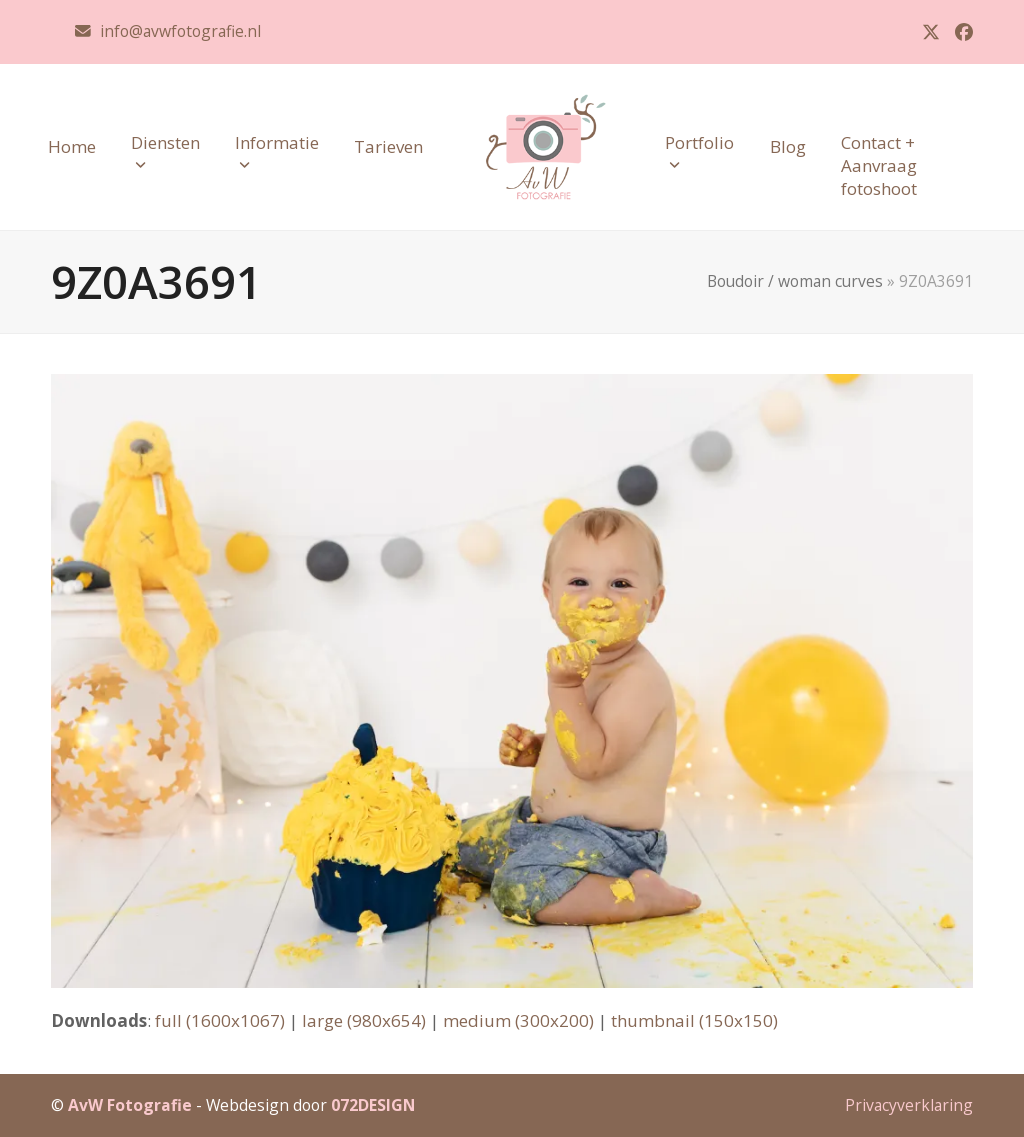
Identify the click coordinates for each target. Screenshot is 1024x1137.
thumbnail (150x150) (694, 1020)
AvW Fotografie (130, 1105)
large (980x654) (364, 1020)
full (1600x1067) (220, 1020)
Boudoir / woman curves (795, 281)
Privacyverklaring (909, 1105)
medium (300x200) (518, 1020)
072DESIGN (373, 1105)
